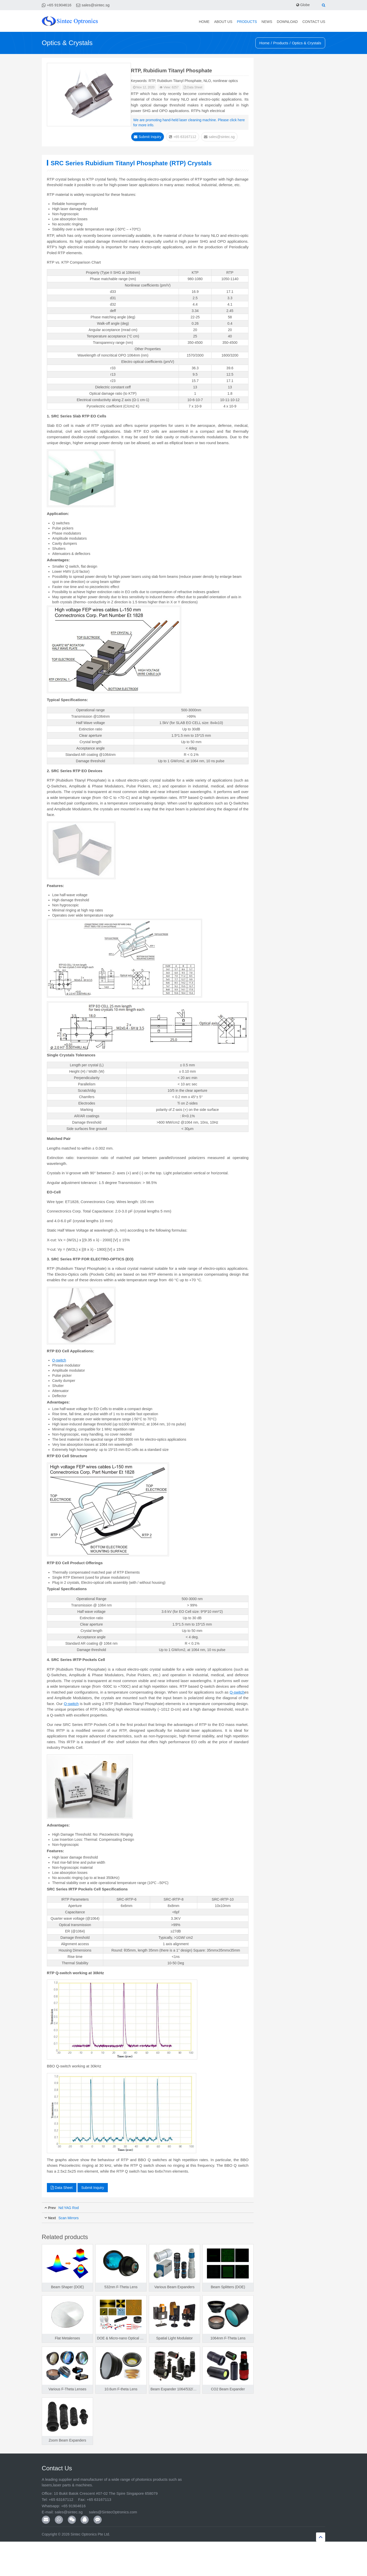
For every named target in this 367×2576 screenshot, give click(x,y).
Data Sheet (193, 87)
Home (156, 21)
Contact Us (309, 21)
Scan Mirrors (68, 2218)
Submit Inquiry (147, 137)
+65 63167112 (182, 137)
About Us (180, 21)
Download (272, 21)
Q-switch (59, 1360)
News (243, 21)
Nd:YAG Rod (68, 2208)
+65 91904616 (59, 5)
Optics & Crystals (306, 43)
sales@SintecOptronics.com (111, 2512)
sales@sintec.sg (95, 5)
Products (214, 21)
